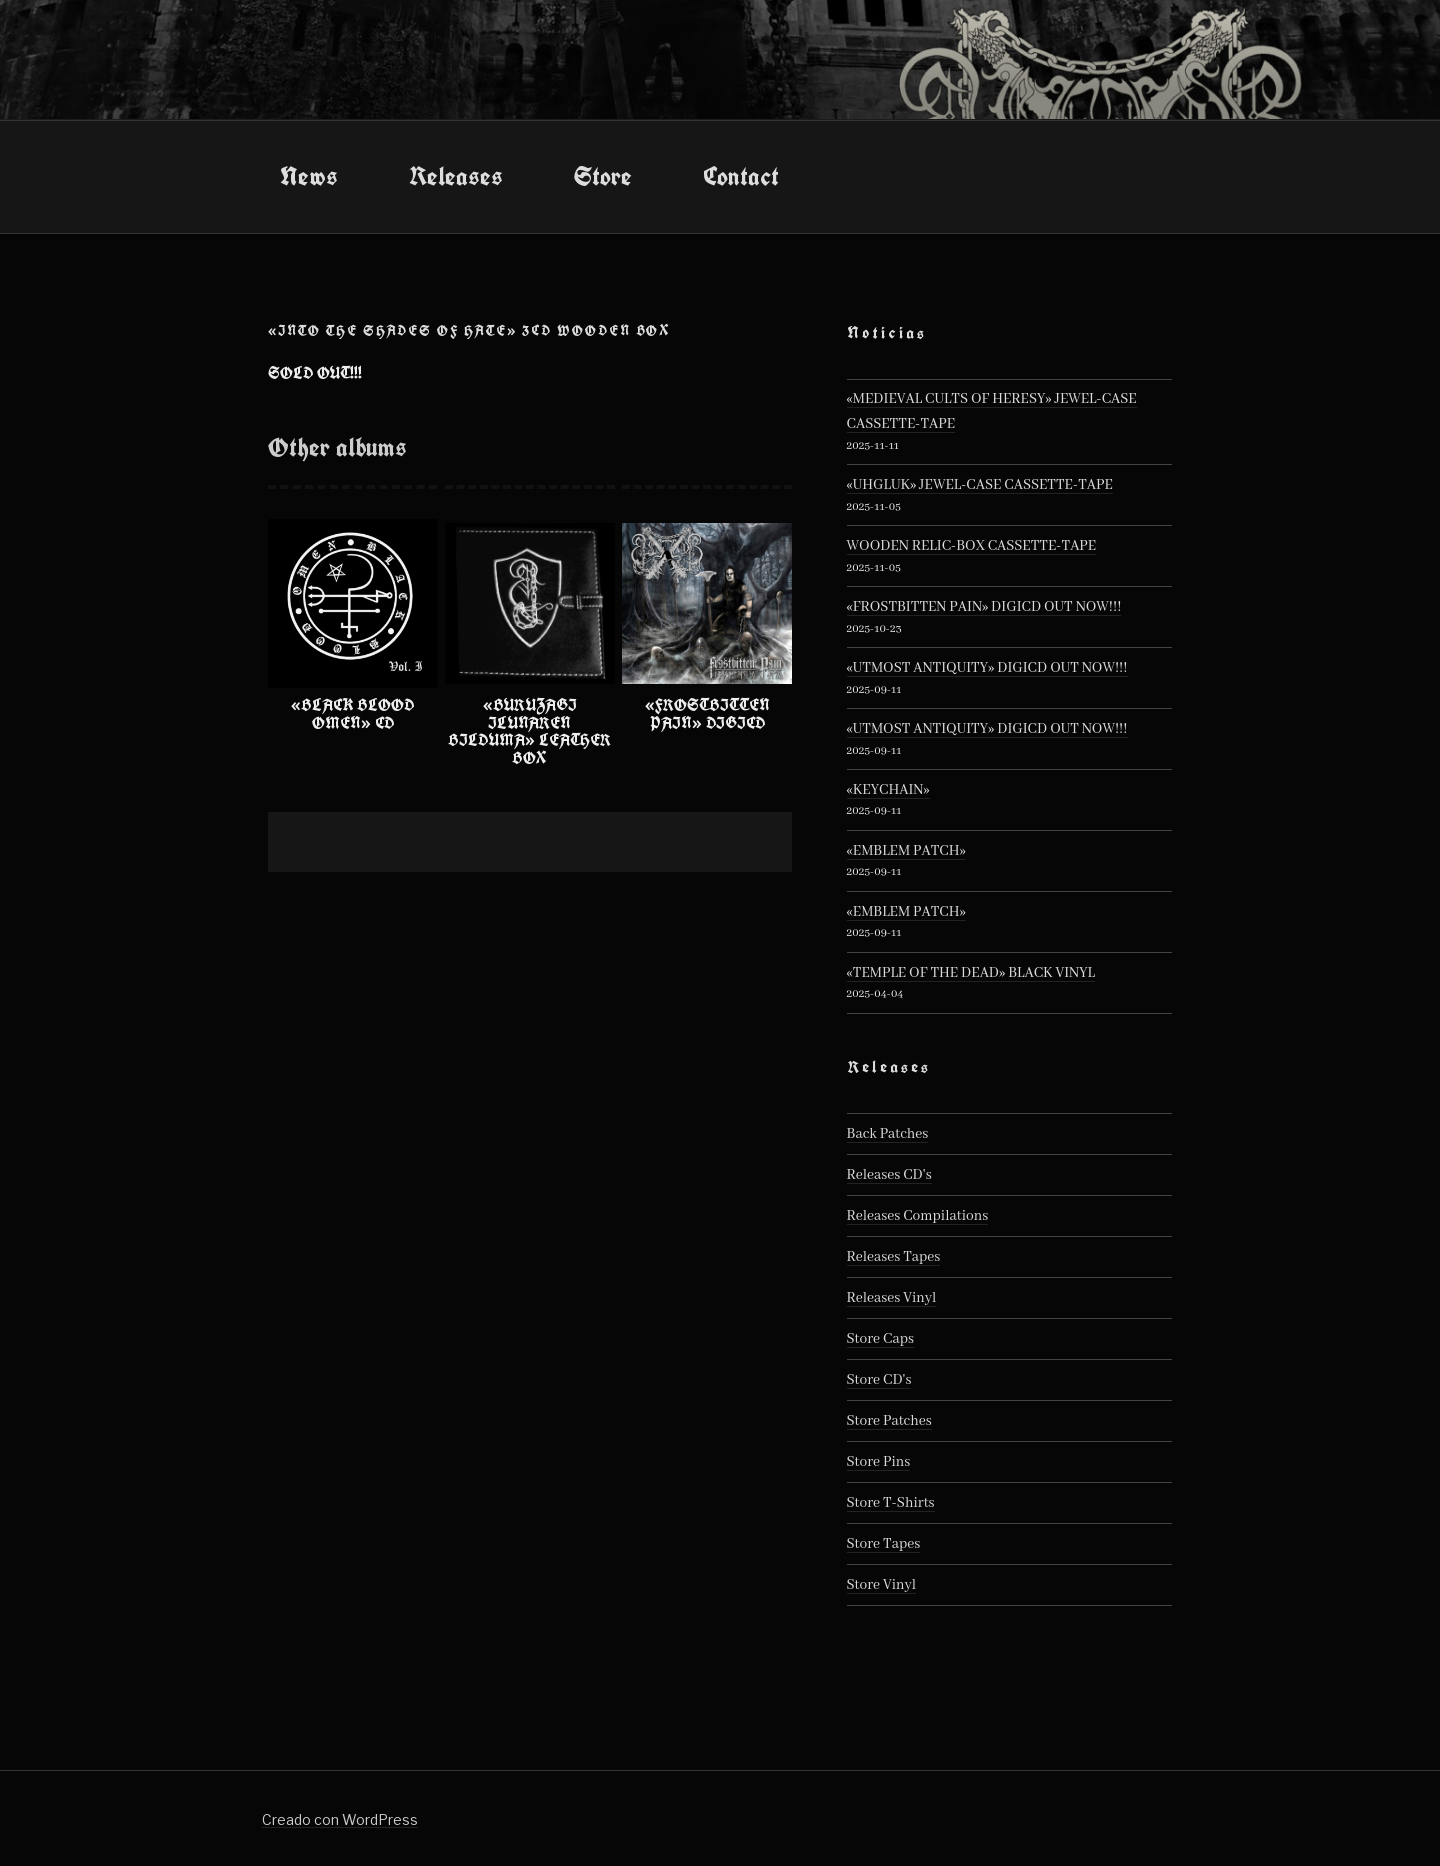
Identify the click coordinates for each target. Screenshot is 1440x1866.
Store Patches (889, 1421)
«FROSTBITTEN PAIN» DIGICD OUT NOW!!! (984, 607)
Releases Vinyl (892, 1298)
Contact (741, 176)
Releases (456, 176)
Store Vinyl (882, 1585)
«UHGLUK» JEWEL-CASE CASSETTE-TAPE (980, 485)
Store (603, 176)
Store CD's (879, 1380)
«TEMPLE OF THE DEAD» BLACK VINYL (971, 973)
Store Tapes (884, 1544)
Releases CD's (889, 1175)
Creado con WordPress (340, 1819)
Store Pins (879, 1462)
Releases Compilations (918, 1216)
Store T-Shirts (891, 1503)
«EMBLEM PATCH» (906, 851)
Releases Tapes (894, 1257)
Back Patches (888, 1134)
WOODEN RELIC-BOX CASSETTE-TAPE (972, 546)
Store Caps (880, 1339)
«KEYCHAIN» (888, 790)
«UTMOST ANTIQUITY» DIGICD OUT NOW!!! (987, 668)
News (309, 176)
